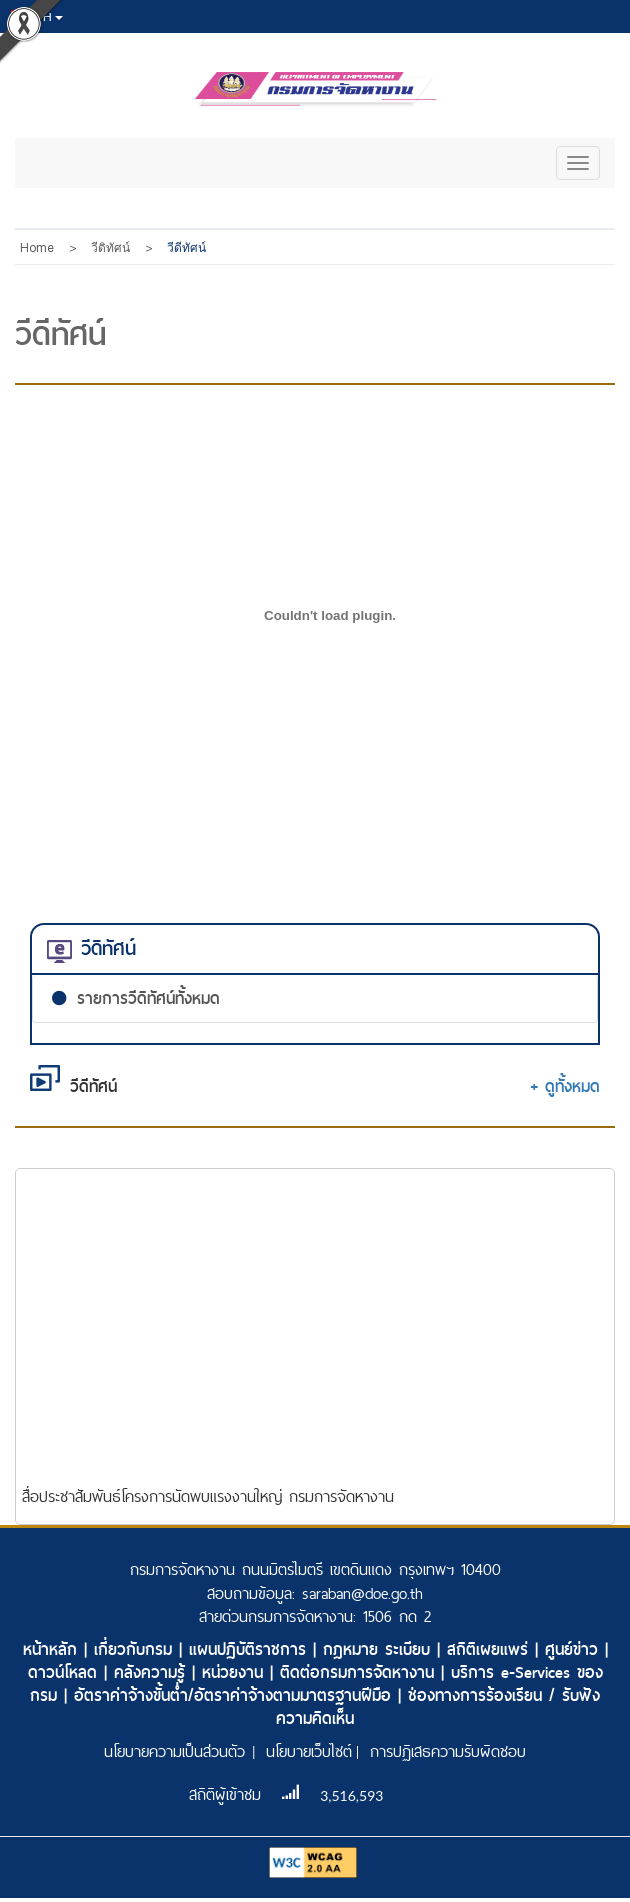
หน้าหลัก (53, 1649)
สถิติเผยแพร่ (491, 1649)
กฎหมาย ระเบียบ (380, 1649)
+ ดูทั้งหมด (565, 1086)
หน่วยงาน (236, 1672)
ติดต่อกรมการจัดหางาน (360, 1672)
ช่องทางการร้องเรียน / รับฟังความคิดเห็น (438, 1707)
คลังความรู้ (153, 1672)
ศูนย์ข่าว (575, 1649)
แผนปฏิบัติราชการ (251, 1649)
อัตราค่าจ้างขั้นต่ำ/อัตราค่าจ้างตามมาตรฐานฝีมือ (236, 1695)
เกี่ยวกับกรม (136, 1649)
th (37, 17)
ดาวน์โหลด (66, 1672)
